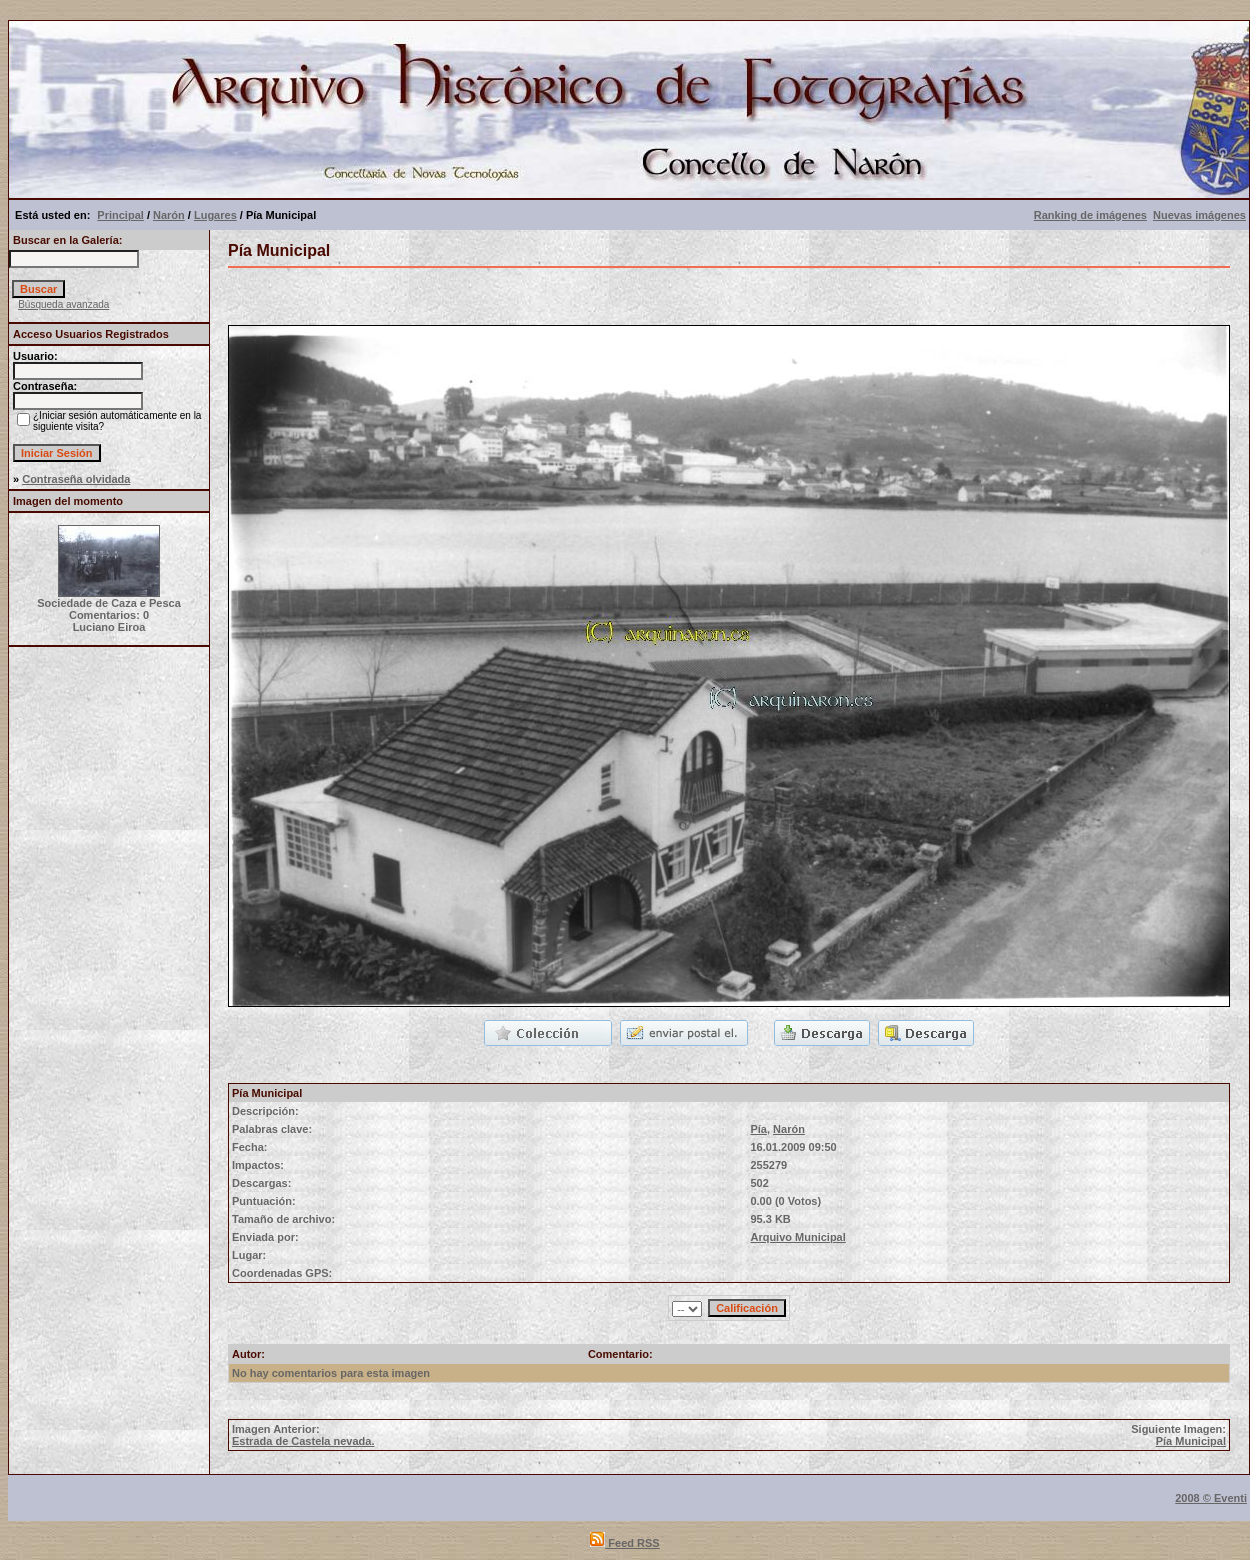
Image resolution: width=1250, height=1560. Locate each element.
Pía (758, 1129)
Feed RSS (624, 1543)
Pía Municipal (1191, 1441)
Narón (169, 215)
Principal (120, 215)
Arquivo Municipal (797, 1237)
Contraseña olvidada (76, 479)
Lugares (215, 215)
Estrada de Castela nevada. (303, 1441)
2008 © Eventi (1211, 1498)
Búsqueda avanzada (63, 304)
